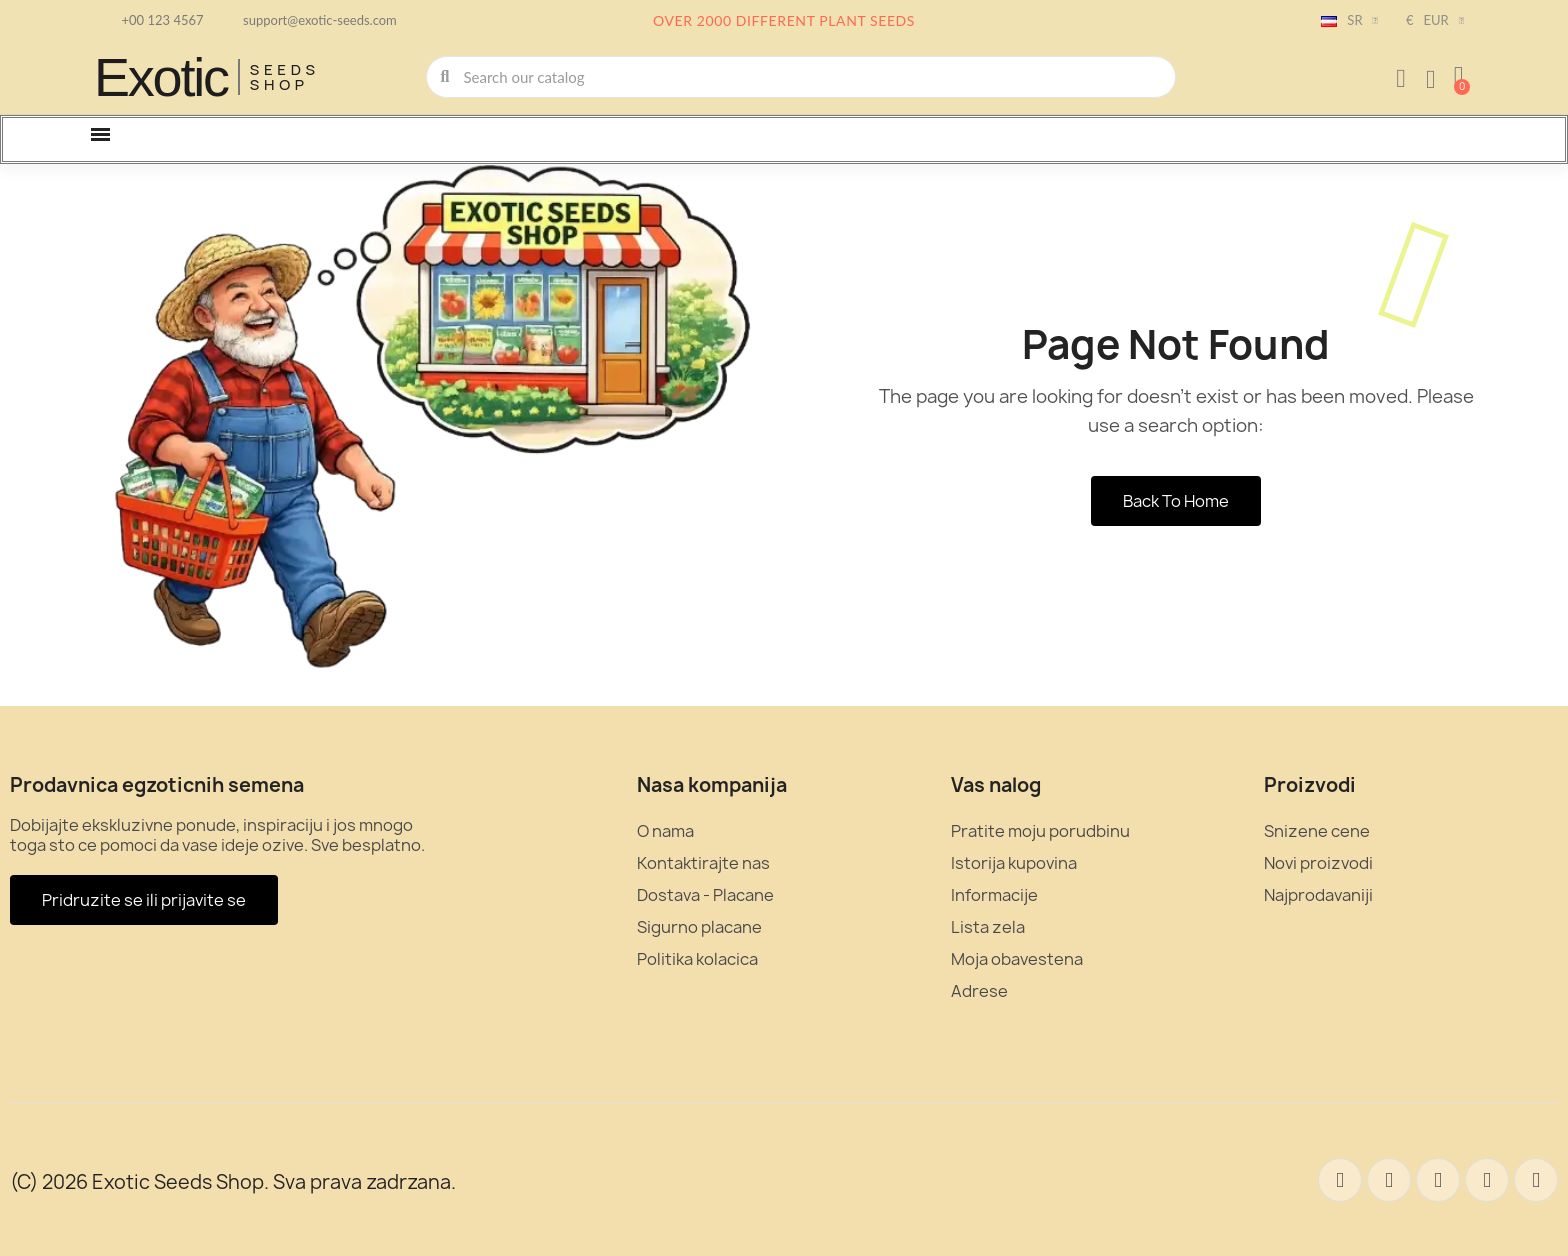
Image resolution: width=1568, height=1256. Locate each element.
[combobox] (801, 77)
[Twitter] (1389, 1180)
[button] (1459, 77)
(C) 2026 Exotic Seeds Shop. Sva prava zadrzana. (233, 1182)
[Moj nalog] (1401, 79)
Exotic (161, 77)
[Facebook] (1340, 1180)
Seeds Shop (285, 77)
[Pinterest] (1438, 1180)
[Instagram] (1487, 1180)
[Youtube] (1536, 1180)
